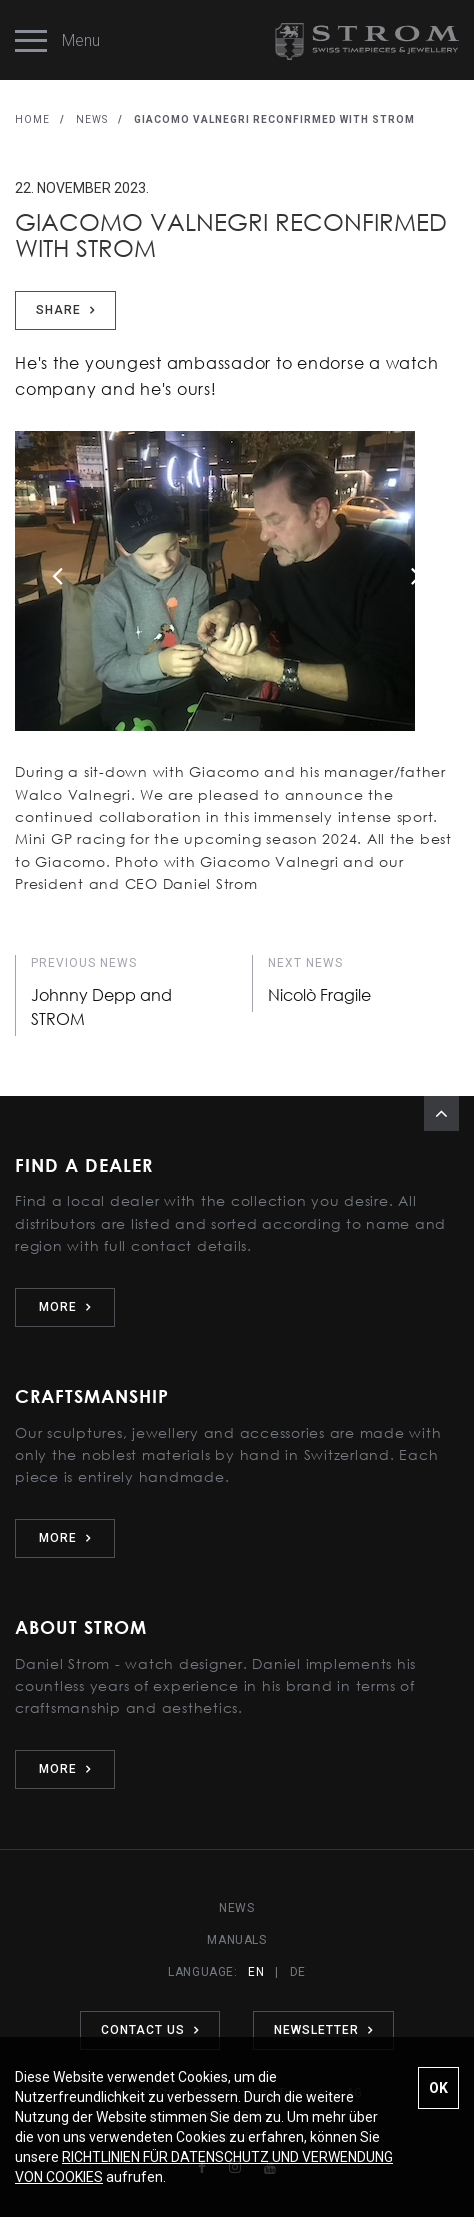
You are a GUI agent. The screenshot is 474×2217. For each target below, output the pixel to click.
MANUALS (236, 1940)
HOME (32, 119)
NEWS (92, 119)
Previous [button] (57, 575)
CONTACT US (150, 2030)
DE (298, 1972)
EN (256, 1972)
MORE (65, 1307)
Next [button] (416, 575)
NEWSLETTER (323, 2030)
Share (65, 310)
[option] (237, 596)
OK (438, 2088)
